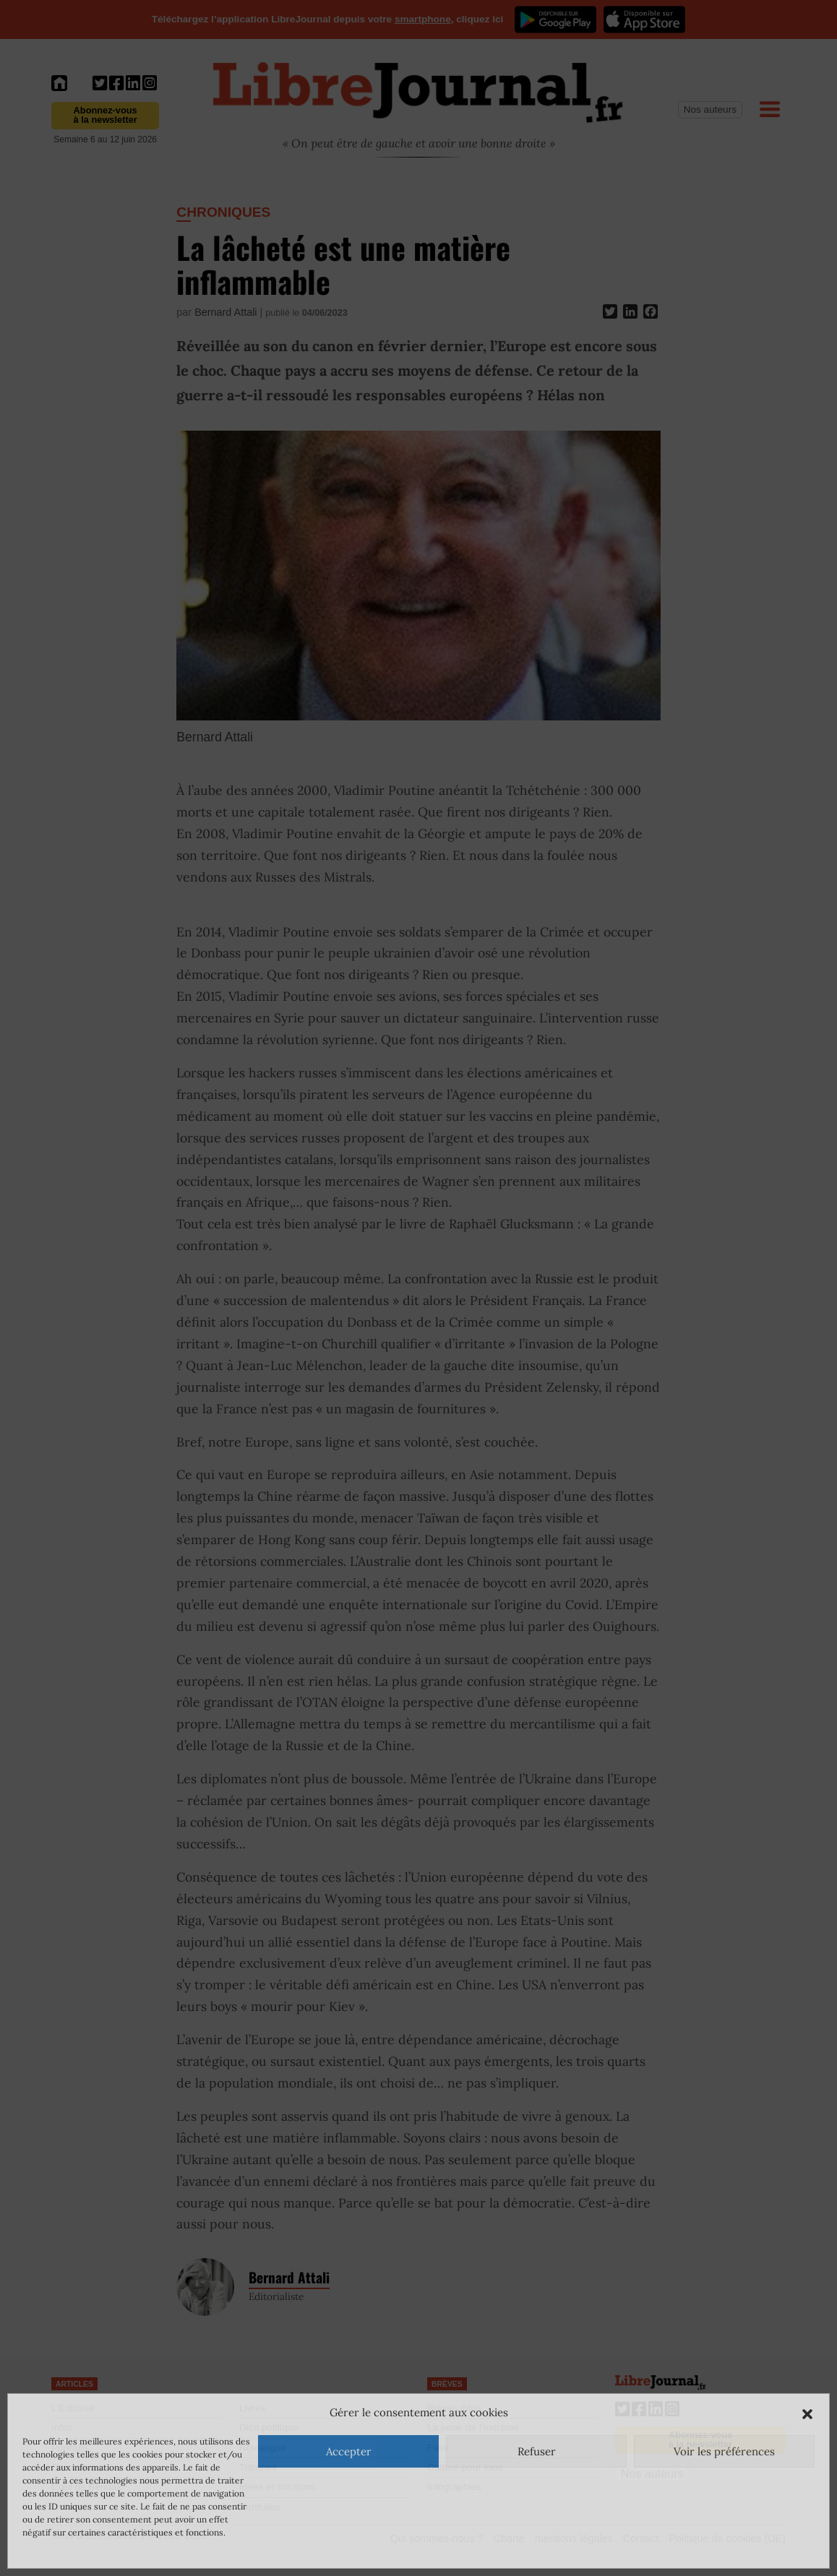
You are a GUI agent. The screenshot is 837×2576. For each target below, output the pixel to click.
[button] (807, 2412)
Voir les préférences (724, 2451)
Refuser (537, 2451)
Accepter (349, 2451)
